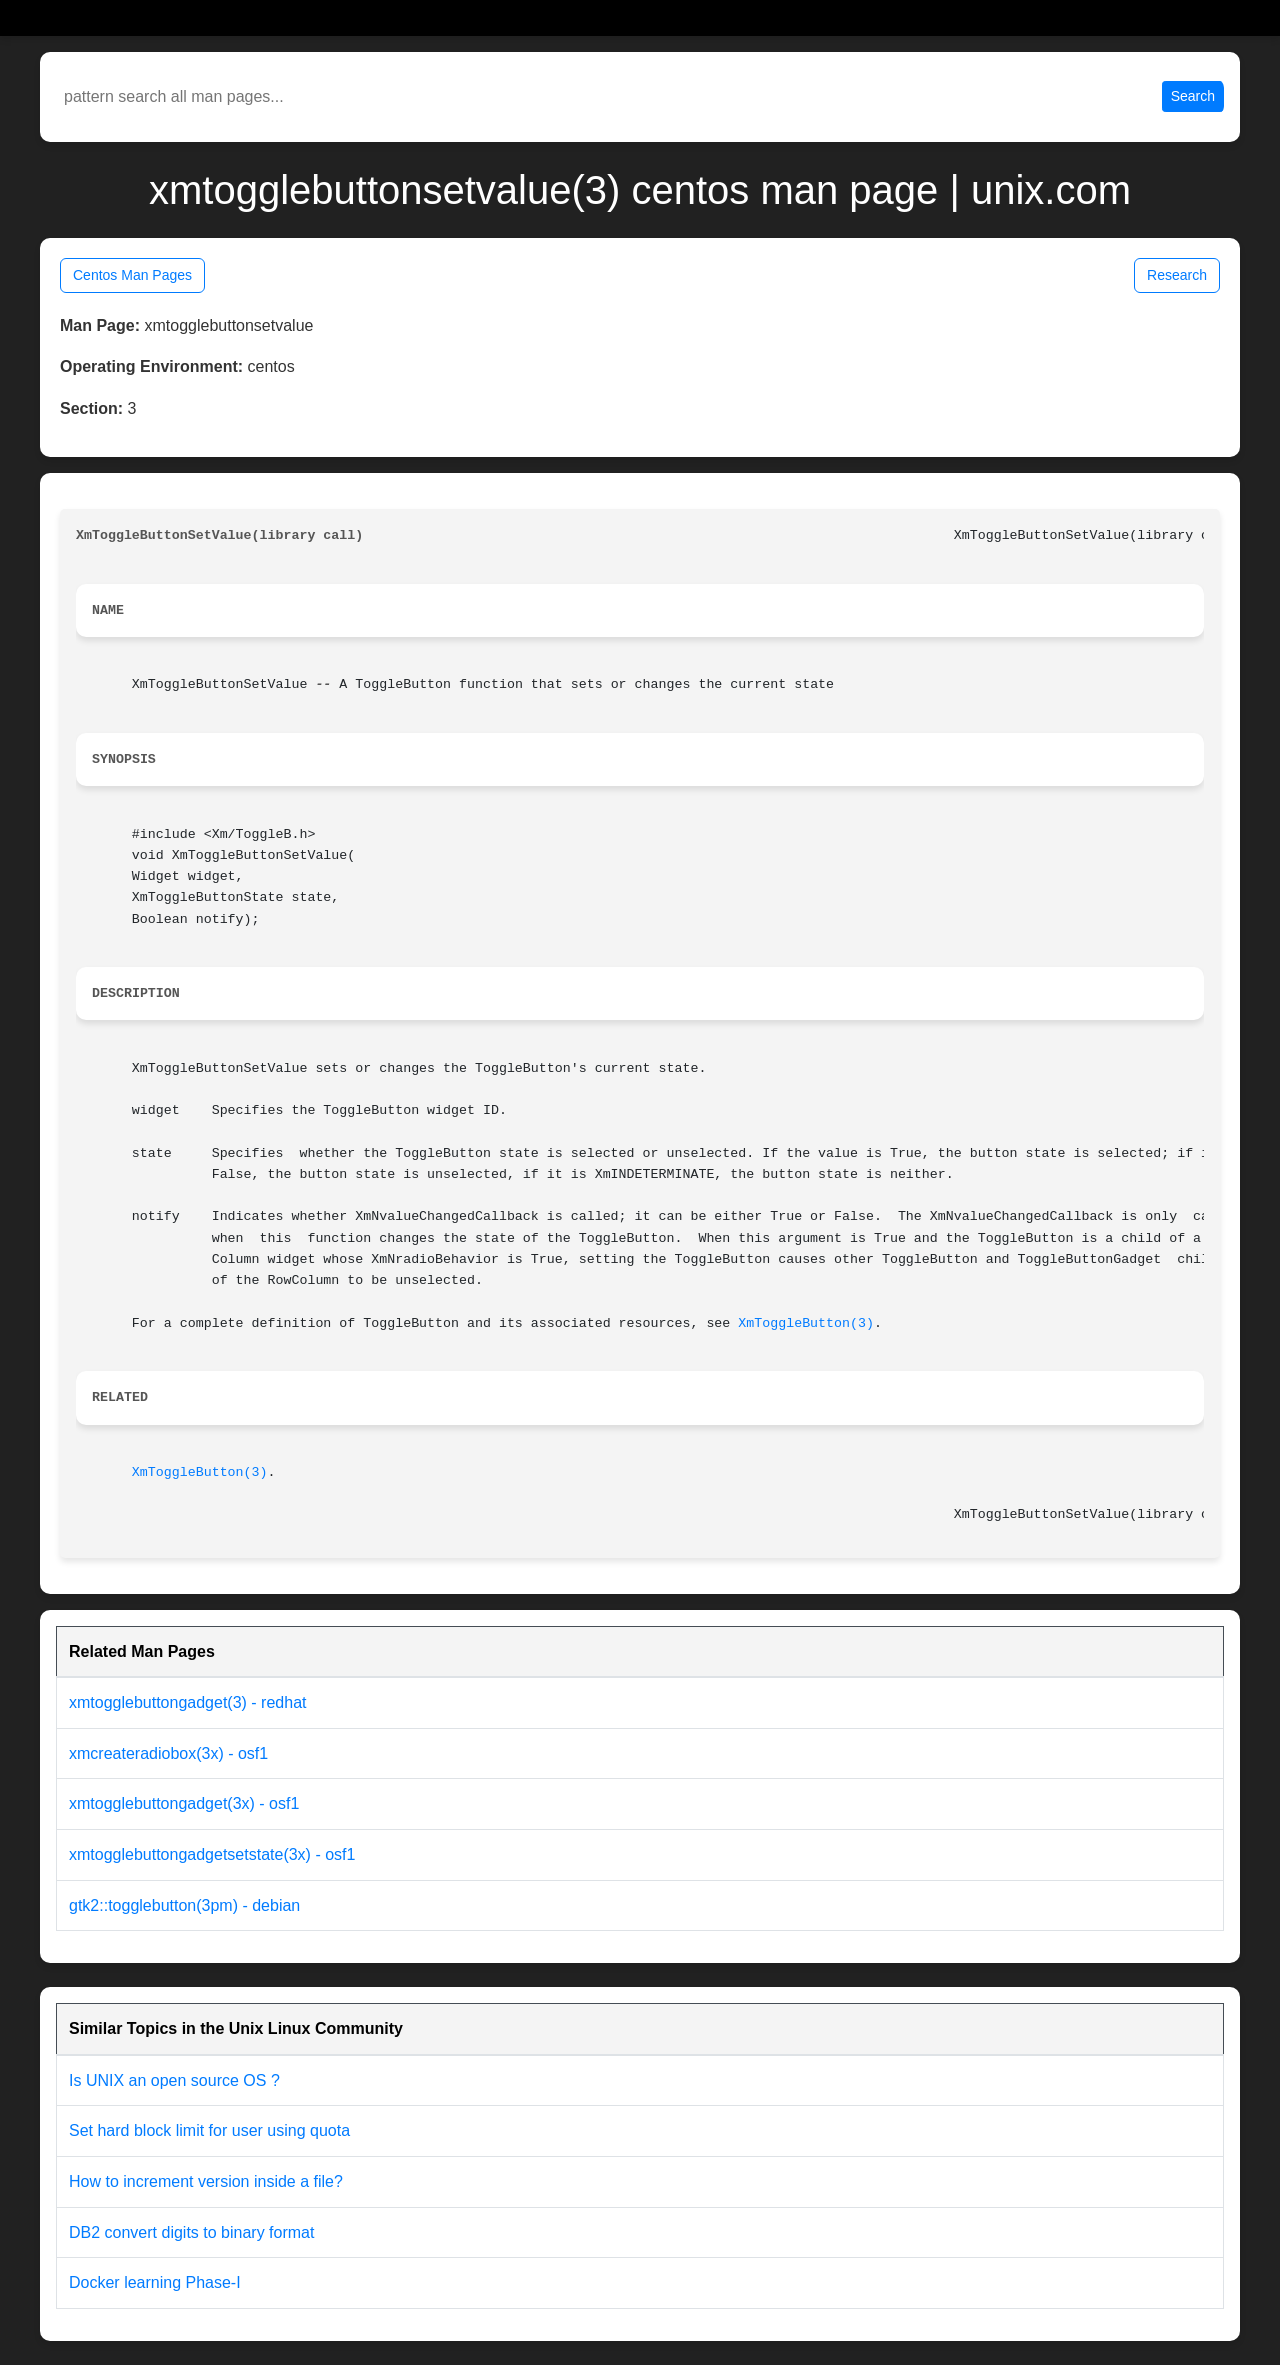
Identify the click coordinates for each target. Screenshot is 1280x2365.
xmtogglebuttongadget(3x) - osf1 (184, 1803)
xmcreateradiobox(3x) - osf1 (168, 1753)
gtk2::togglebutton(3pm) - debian (184, 1905)
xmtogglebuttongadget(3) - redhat (187, 1702)
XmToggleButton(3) (806, 1323)
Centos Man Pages (132, 275)
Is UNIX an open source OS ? (174, 2080)
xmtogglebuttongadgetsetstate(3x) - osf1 (212, 1854)
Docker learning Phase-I (155, 2282)
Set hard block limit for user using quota (209, 2130)
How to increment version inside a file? (206, 2181)
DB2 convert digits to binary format (191, 2232)
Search (1193, 96)
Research (1177, 275)
